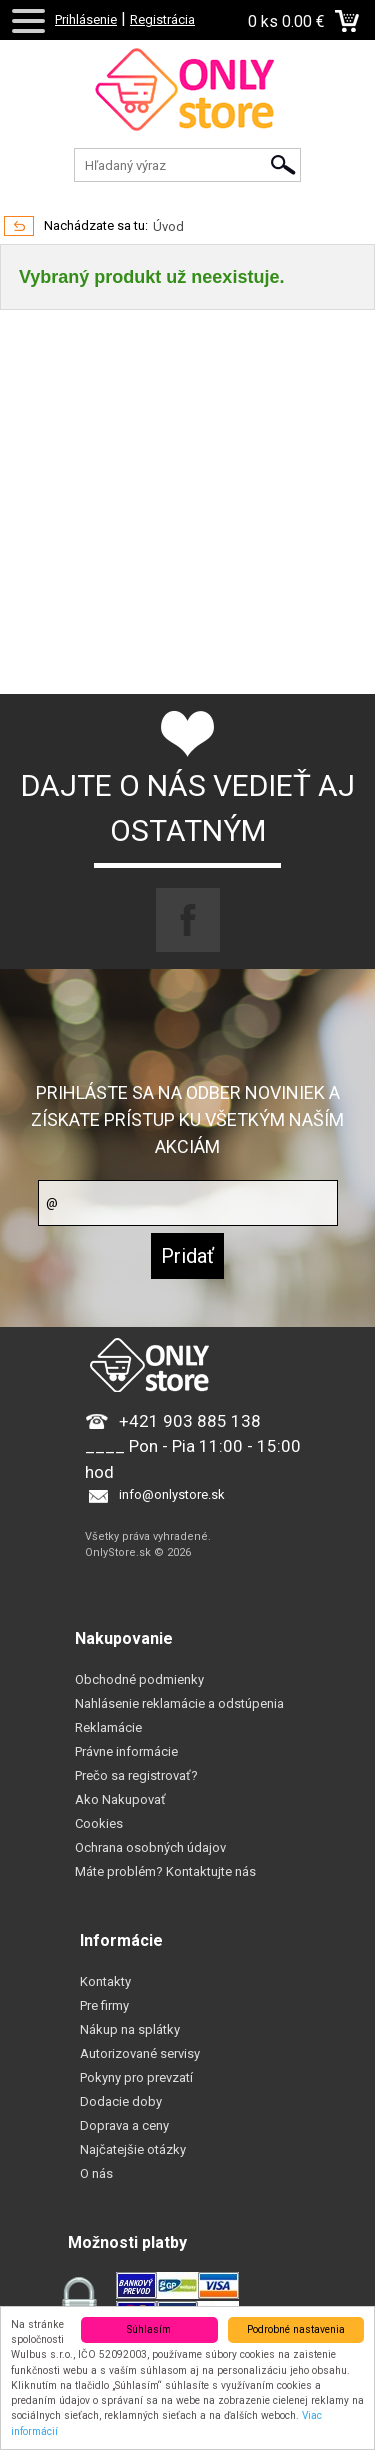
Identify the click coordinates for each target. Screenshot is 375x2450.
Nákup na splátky (130, 2029)
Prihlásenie (86, 19)
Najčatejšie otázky (133, 2149)
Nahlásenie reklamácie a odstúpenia (179, 1703)
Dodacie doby (121, 2101)
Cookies (99, 1823)
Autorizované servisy (140, 2053)
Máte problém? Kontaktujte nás (165, 1871)
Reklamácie (108, 1727)
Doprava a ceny (124, 2125)
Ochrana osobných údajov (150, 1847)
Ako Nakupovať (120, 1799)
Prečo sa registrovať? (136, 1775)
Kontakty (105, 1981)
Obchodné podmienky (139, 1679)
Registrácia (162, 19)
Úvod (168, 226)
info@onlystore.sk (172, 1494)
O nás (96, 2173)
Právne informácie (126, 1751)
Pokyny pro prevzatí (136, 2077)
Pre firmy (104, 2005)
